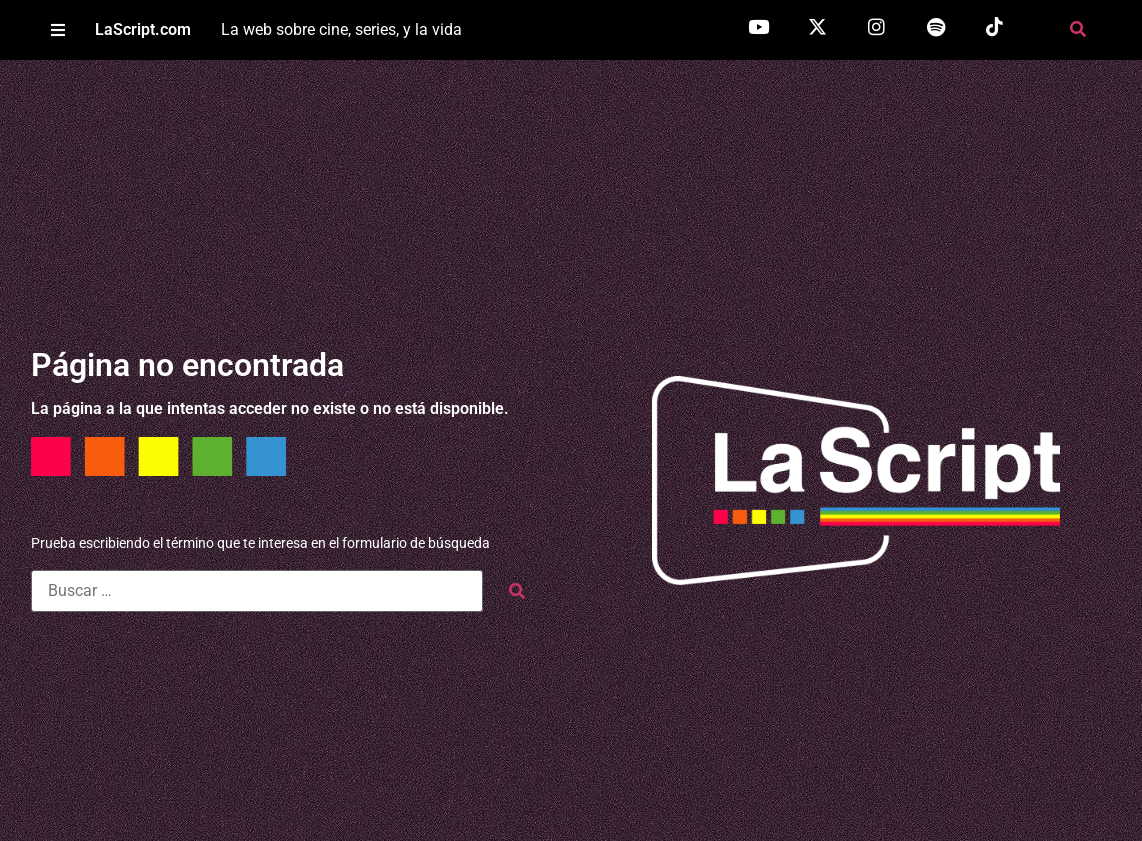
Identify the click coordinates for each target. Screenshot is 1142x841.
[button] (57, 30)
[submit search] (517, 591)
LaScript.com (143, 29)
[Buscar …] (257, 591)
